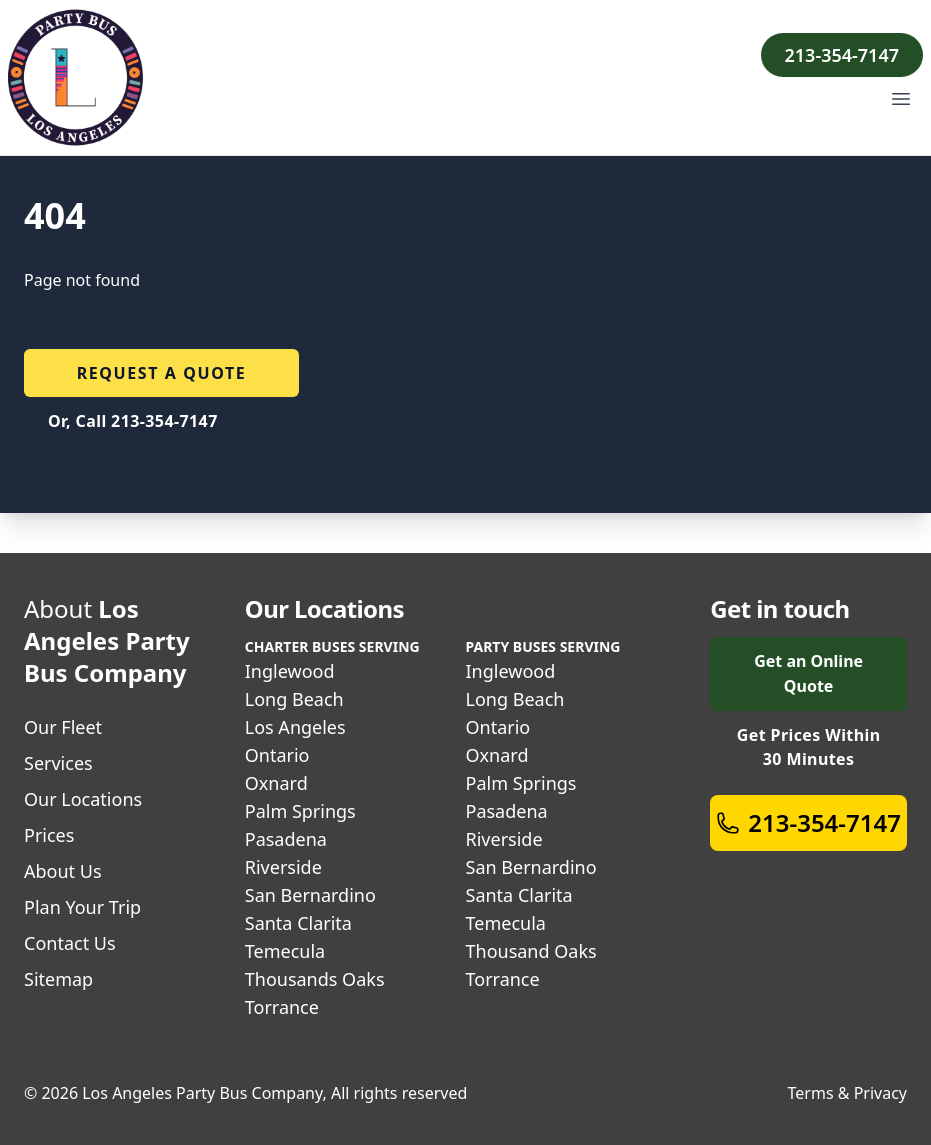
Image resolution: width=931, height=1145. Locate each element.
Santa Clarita (298, 923)
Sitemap (58, 979)
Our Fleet (63, 727)
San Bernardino (310, 895)
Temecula (285, 951)
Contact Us (70, 943)
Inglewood (290, 671)
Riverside (283, 867)
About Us (63, 871)
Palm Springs (300, 811)
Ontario (277, 755)
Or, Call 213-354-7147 (133, 421)
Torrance (282, 1007)
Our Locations (83, 799)
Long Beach (294, 699)
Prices (49, 835)
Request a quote (162, 373)
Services (58, 763)
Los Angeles (295, 727)
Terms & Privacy (847, 1093)
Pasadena (286, 839)
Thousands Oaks (315, 979)
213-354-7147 (842, 55)
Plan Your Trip (82, 907)
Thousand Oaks (531, 951)
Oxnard (276, 783)
